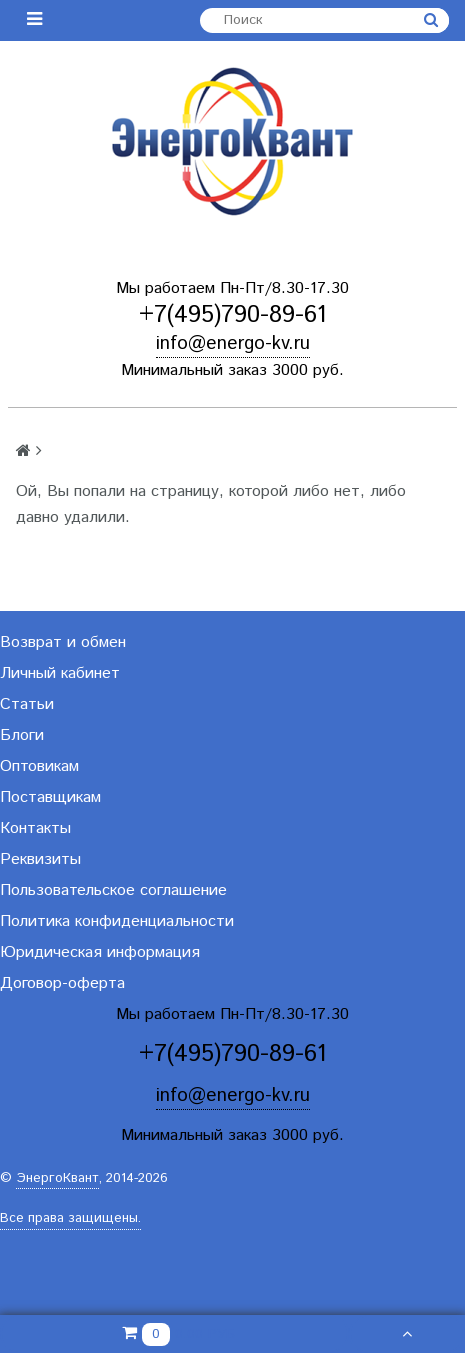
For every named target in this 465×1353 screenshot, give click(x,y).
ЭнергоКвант (57, 1178)
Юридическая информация (100, 952)
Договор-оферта (62, 983)
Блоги (22, 735)
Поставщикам (50, 797)
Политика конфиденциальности (117, 921)
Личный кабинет (60, 673)
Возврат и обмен (63, 642)
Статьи (27, 704)
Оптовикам (39, 766)
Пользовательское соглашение (113, 890)
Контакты (35, 828)
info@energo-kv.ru (233, 343)
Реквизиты (40, 859)
